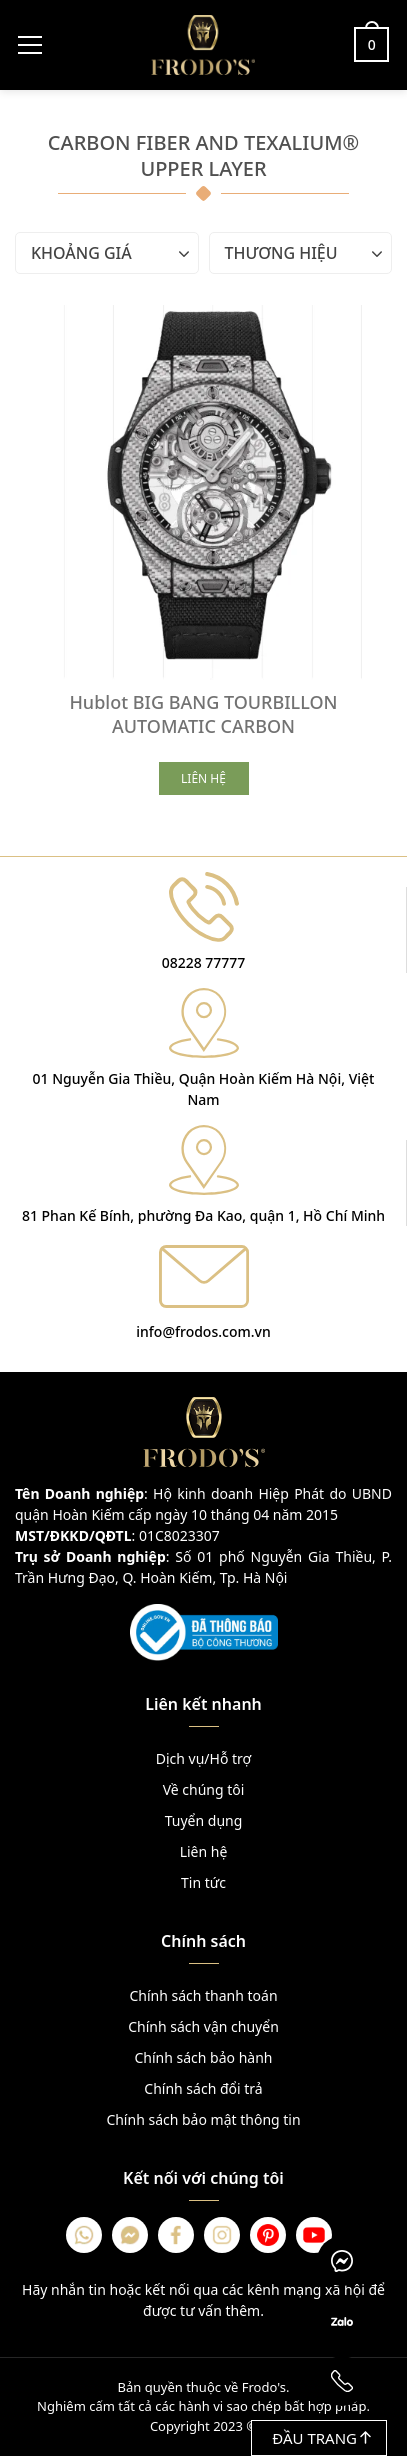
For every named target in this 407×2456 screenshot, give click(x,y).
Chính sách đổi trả (203, 2088)
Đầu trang (321, 2438)
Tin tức (203, 1882)
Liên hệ (204, 1851)
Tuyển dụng (204, 1820)
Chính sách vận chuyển (203, 2026)
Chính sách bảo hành (203, 2057)
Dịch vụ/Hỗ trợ (203, 1758)
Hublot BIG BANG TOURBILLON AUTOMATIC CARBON (203, 714)
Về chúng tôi (204, 1789)
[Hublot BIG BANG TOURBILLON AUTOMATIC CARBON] (203, 492)
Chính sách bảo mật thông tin (203, 2119)
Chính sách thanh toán (203, 1995)
